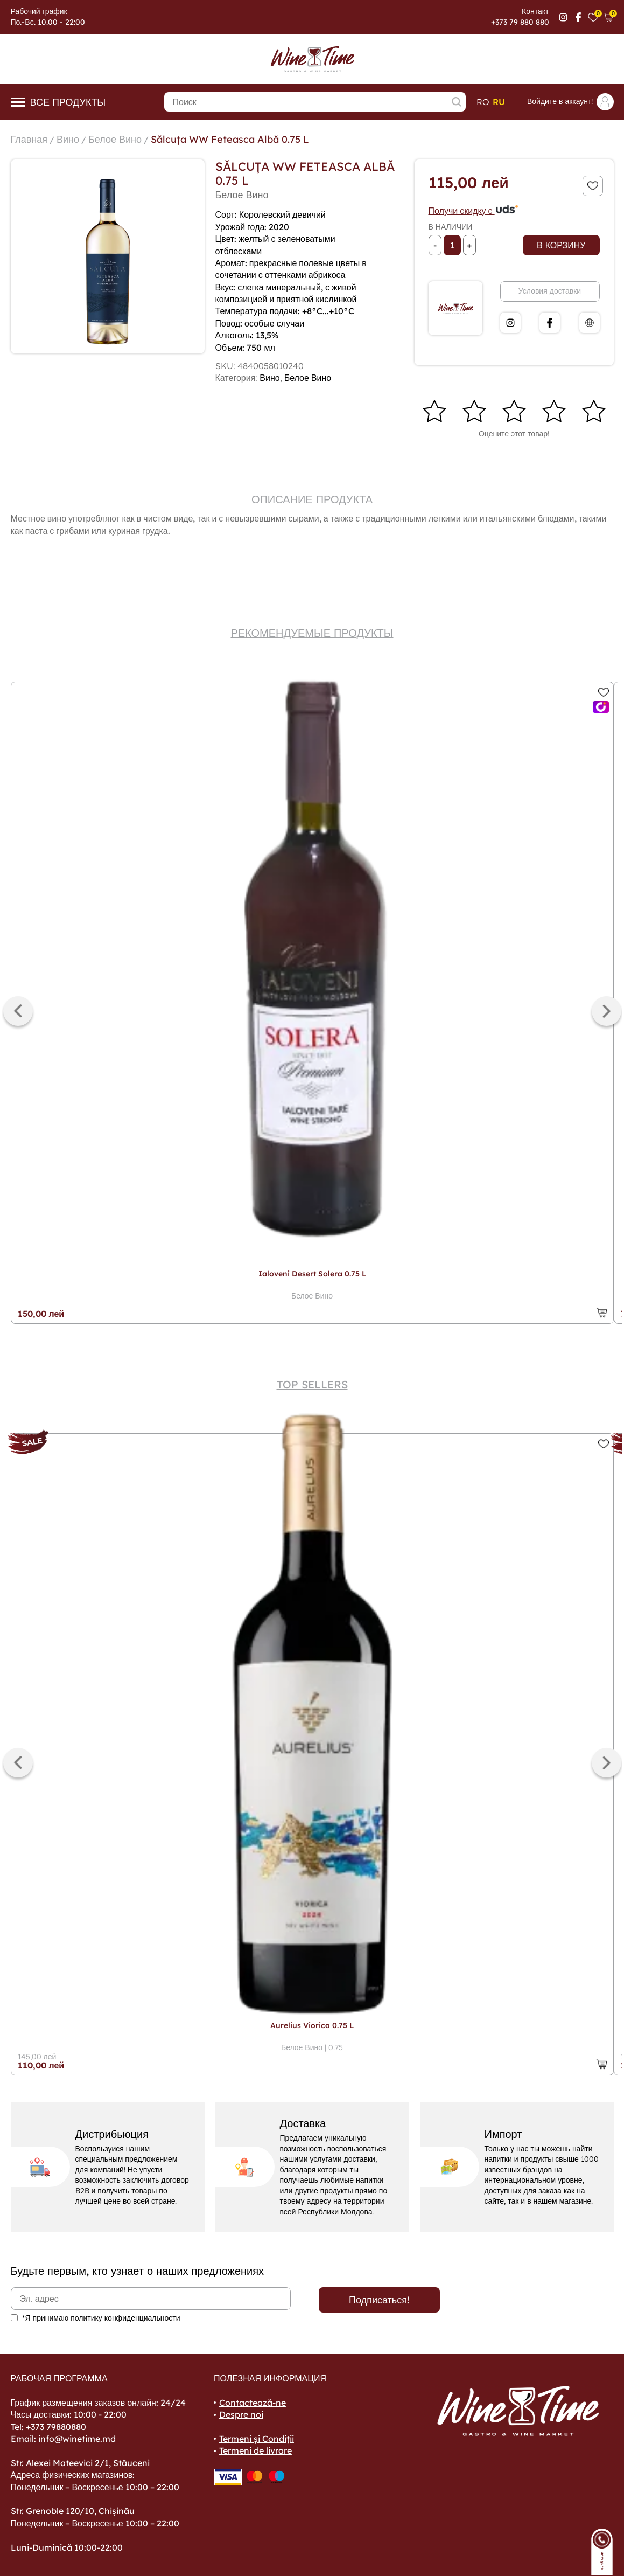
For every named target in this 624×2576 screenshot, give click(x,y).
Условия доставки (549, 291)
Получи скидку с (474, 210)
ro (482, 101)
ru (499, 101)
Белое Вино (115, 139)
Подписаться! (379, 2300)
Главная (29, 139)
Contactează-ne (252, 2402)
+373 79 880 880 (520, 22)
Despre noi (241, 2414)
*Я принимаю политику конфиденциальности (101, 2318)
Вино (68, 139)
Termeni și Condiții (256, 2438)
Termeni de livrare (255, 2450)
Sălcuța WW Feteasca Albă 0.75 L (230, 139)
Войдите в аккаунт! (570, 101)
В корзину (561, 245)
